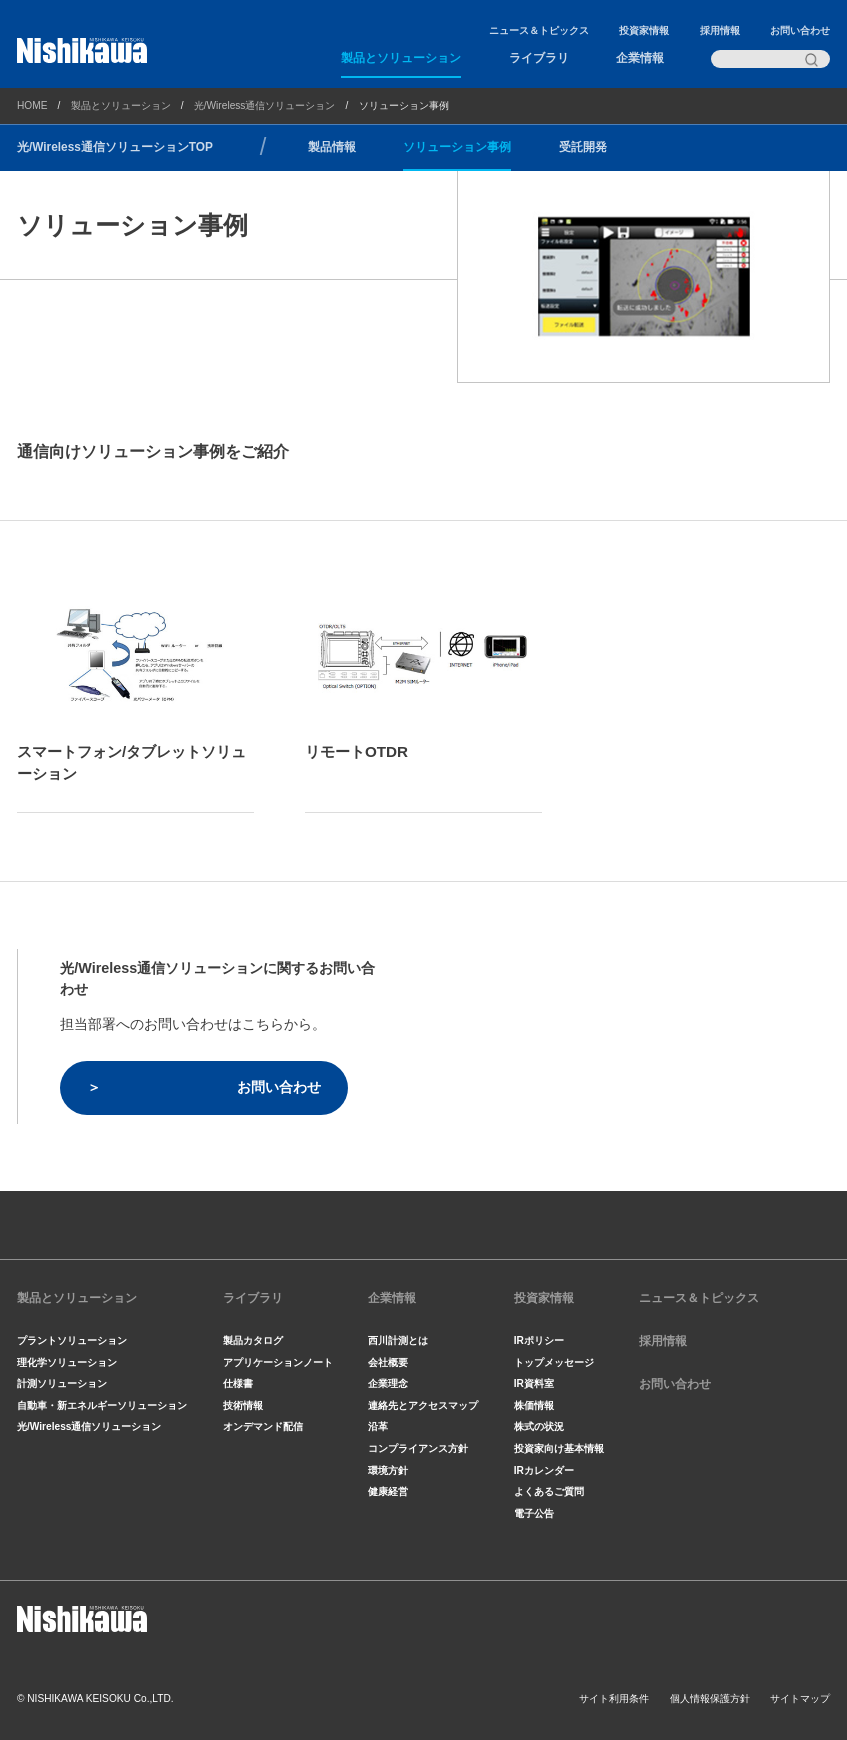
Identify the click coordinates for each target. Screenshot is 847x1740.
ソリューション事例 (457, 147)
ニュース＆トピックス (539, 30)
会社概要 (388, 1362)
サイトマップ (800, 1698)
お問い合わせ (800, 30)
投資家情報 (644, 30)
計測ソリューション (62, 1383)
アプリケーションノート (278, 1362)
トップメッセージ (554, 1362)
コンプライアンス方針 (418, 1448)
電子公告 (534, 1513)
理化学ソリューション (67, 1362)
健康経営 (388, 1491)
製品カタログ (253, 1340)
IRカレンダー (544, 1470)
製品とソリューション (401, 58)
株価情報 (534, 1405)
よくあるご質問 (549, 1491)
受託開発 (583, 147)
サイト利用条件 (614, 1698)
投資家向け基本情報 (559, 1448)
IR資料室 (534, 1383)
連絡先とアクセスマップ (423, 1405)
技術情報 (243, 1405)
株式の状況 (539, 1426)
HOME (32, 105)
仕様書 (238, 1383)
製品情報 (332, 147)
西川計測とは (398, 1340)
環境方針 (388, 1470)
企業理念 (388, 1383)
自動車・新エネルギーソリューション (102, 1405)
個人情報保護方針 (710, 1698)
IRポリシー (539, 1340)
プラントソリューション (72, 1340)
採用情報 (720, 30)
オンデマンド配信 (263, 1426)
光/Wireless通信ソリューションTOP (115, 147)
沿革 (378, 1426)
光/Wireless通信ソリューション (265, 105)
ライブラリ (539, 58)
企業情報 (640, 58)
